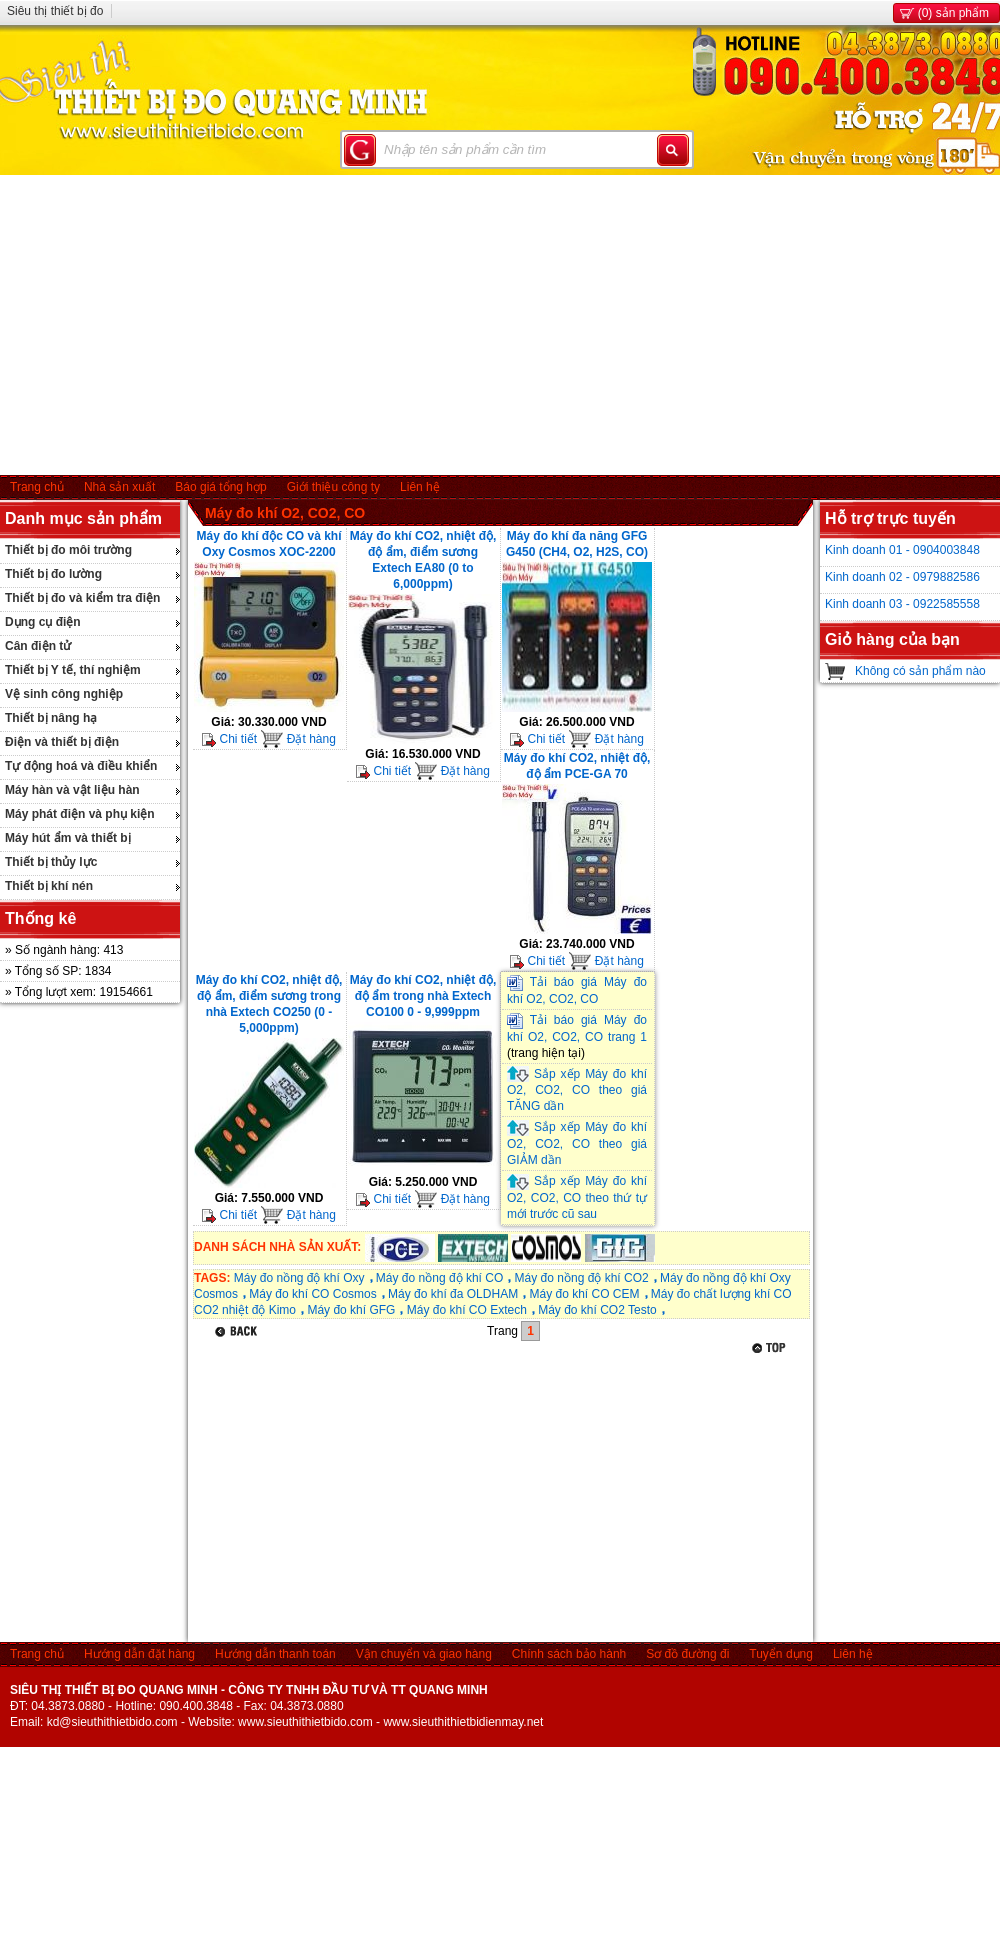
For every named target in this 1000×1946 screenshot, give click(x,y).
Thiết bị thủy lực (51, 862)
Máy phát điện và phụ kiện (80, 814)
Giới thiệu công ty (333, 487)
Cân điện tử (38, 646)
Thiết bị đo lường (53, 574)
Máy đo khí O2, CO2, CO (285, 513)
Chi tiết (229, 739)
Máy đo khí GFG (351, 1310)
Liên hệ (420, 487)
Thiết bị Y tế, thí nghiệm (73, 670)
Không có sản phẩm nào (920, 671)
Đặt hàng (297, 739)
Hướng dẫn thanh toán (275, 1654)
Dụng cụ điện (43, 622)
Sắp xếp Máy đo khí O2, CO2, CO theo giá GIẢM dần (577, 1143)
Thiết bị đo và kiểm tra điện (82, 598)
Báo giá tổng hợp (220, 487)
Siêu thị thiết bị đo (55, 11)
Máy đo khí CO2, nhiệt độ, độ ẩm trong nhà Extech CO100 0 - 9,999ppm (423, 996)
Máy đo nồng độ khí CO (439, 1278)
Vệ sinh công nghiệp (64, 694)
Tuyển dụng (781, 1654)
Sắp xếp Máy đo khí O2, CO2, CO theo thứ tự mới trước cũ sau (577, 1197)
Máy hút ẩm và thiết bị (68, 838)
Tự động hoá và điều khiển (81, 766)
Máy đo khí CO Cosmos (312, 1294)
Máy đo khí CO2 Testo (597, 1310)
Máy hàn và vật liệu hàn (72, 790)
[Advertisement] (500, 325)
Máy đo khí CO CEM (584, 1294)
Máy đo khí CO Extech (467, 1310)
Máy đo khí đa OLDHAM (453, 1294)
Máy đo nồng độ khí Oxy (299, 1278)
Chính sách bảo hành (569, 1654)
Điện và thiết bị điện (62, 742)
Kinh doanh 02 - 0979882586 (902, 577)
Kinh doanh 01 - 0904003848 (902, 550)
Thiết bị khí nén (49, 886)
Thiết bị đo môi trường (68, 550)
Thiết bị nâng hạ (51, 718)
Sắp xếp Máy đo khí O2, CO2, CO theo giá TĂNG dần (577, 1090)
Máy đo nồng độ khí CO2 (582, 1278)
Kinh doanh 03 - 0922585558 (902, 604)
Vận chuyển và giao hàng (424, 1654)
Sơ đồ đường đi (687, 1654)
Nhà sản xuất (119, 487)
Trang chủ (37, 487)
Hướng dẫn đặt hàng (139, 1654)
